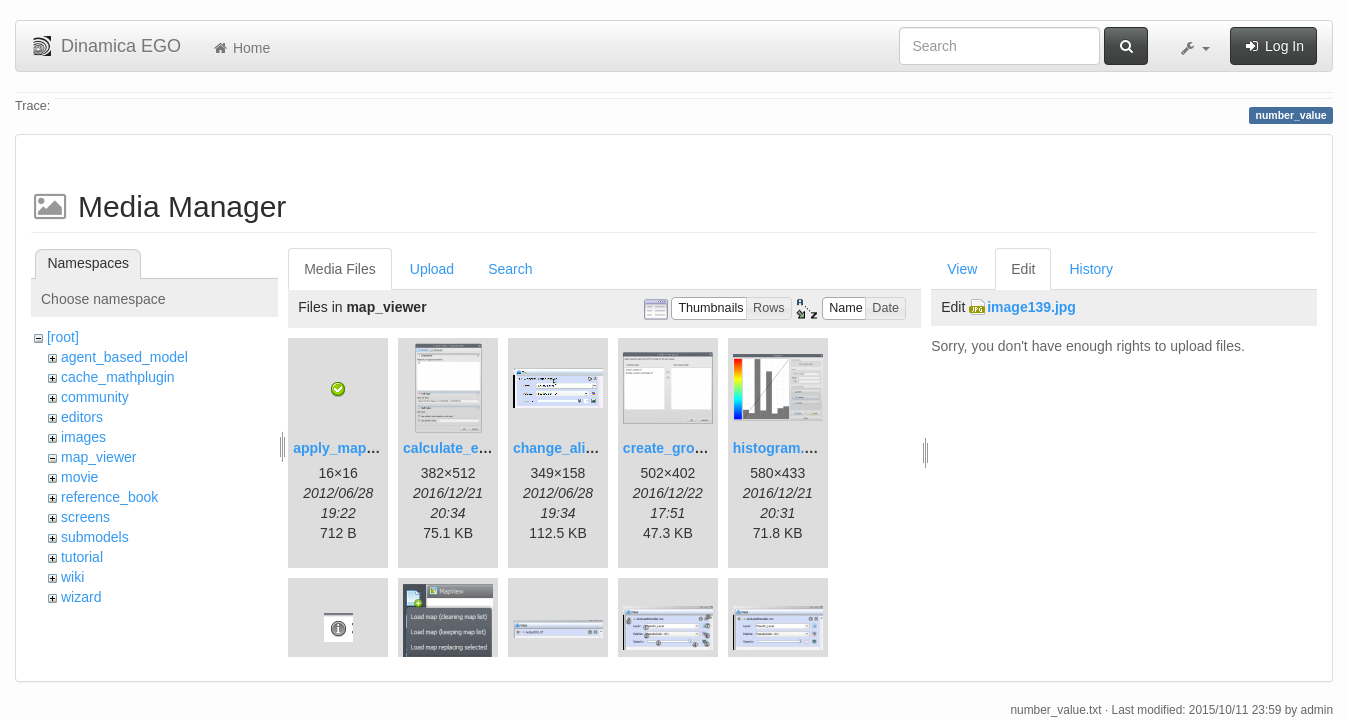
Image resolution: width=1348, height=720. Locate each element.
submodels (95, 537)
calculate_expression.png (488, 448)
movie (79, 477)
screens (85, 517)
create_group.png (682, 448)
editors (82, 417)
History (1091, 269)
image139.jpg (1031, 307)
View (962, 269)
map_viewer (98, 457)
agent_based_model (124, 357)
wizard (81, 597)
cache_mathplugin (118, 377)
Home (240, 48)
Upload (432, 269)
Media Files (340, 269)
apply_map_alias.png (364, 448)
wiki (72, 577)
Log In (1273, 46)
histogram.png (781, 448)
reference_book (109, 497)
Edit (1023, 269)
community (95, 397)
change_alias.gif (567, 448)
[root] (63, 337)
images (83, 437)
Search (510, 269)
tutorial (82, 557)
